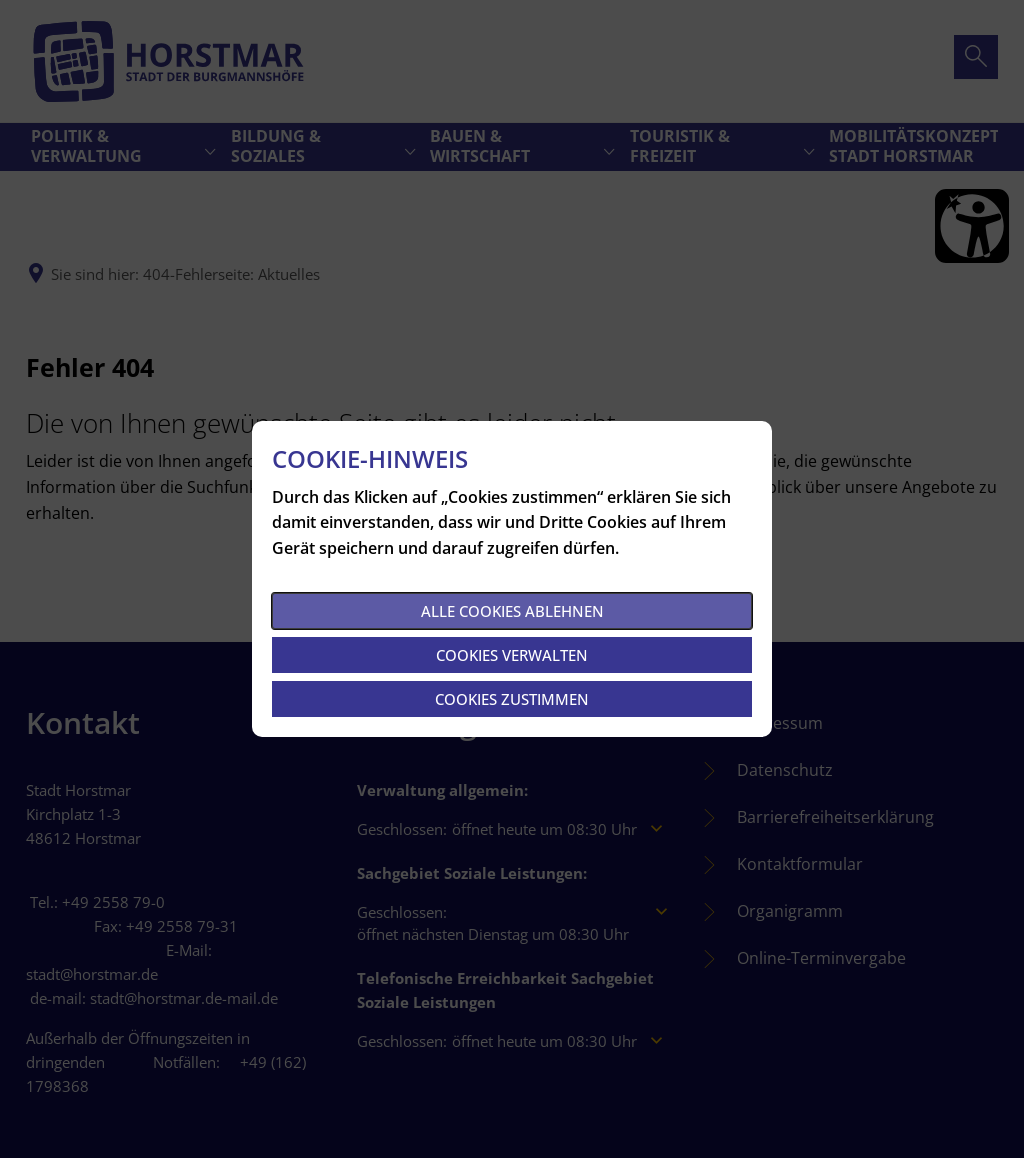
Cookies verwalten (512, 655)
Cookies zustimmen (512, 699)
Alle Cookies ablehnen (512, 611)
